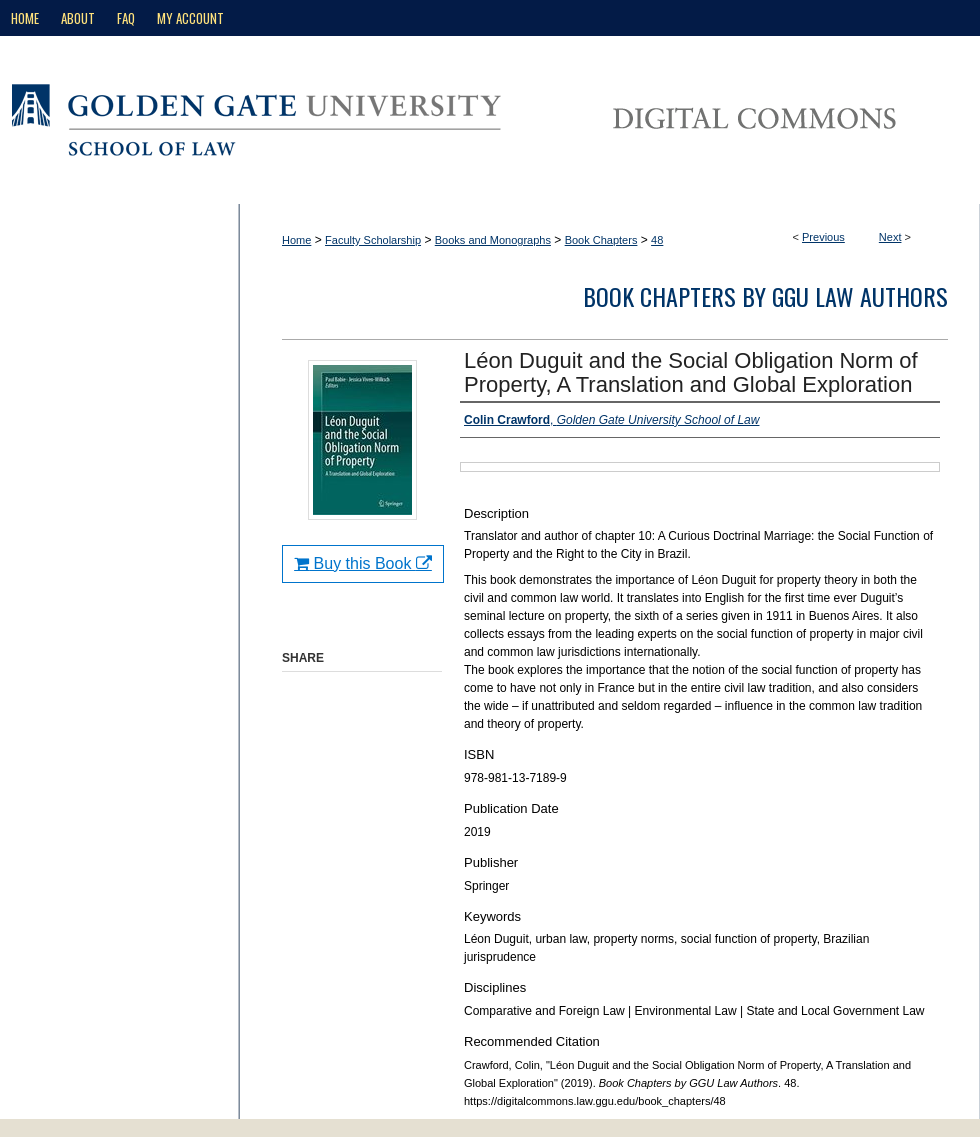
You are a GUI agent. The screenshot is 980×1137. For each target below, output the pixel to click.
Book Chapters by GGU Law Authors (765, 296)
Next (890, 237)
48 (657, 240)
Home (296, 240)
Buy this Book (363, 563)
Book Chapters (601, 240)
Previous (823, 237)
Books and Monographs (493, 240)
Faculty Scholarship (373, 240)
